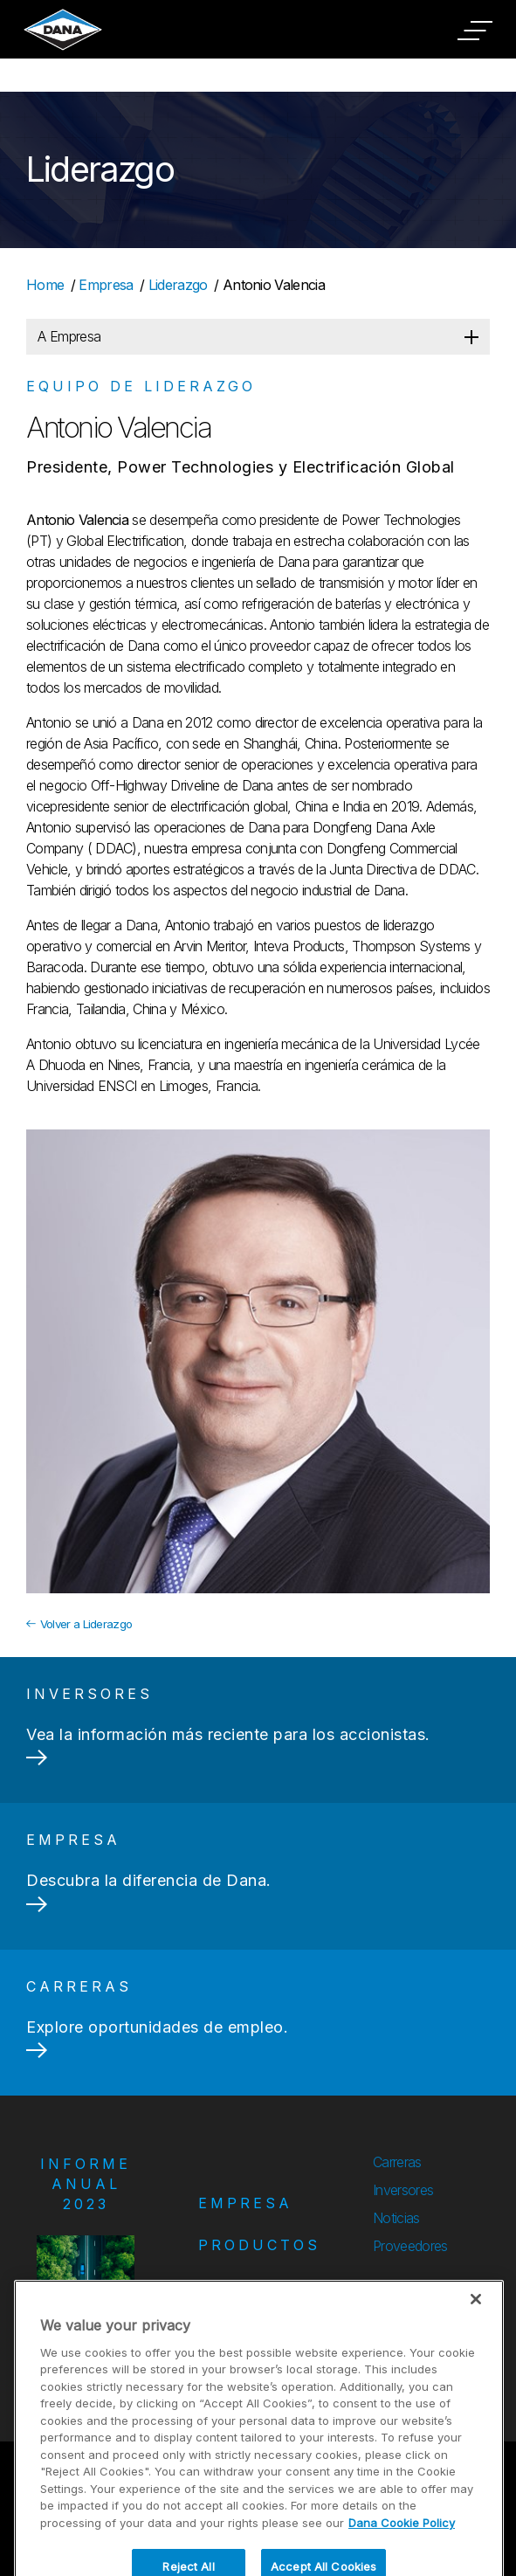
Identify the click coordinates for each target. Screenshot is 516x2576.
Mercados (253, 2287)
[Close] (476, 2344)
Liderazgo (178, 285)
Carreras (397, 2162)
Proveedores (410, 2246)
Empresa (106, 285)
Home (45, 285)
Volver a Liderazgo (79, 1624)
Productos (259, 2245)
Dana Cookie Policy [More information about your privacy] (401, 2568)
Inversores (403, 2190)
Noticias (396, 2218)
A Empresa (69, 336)
